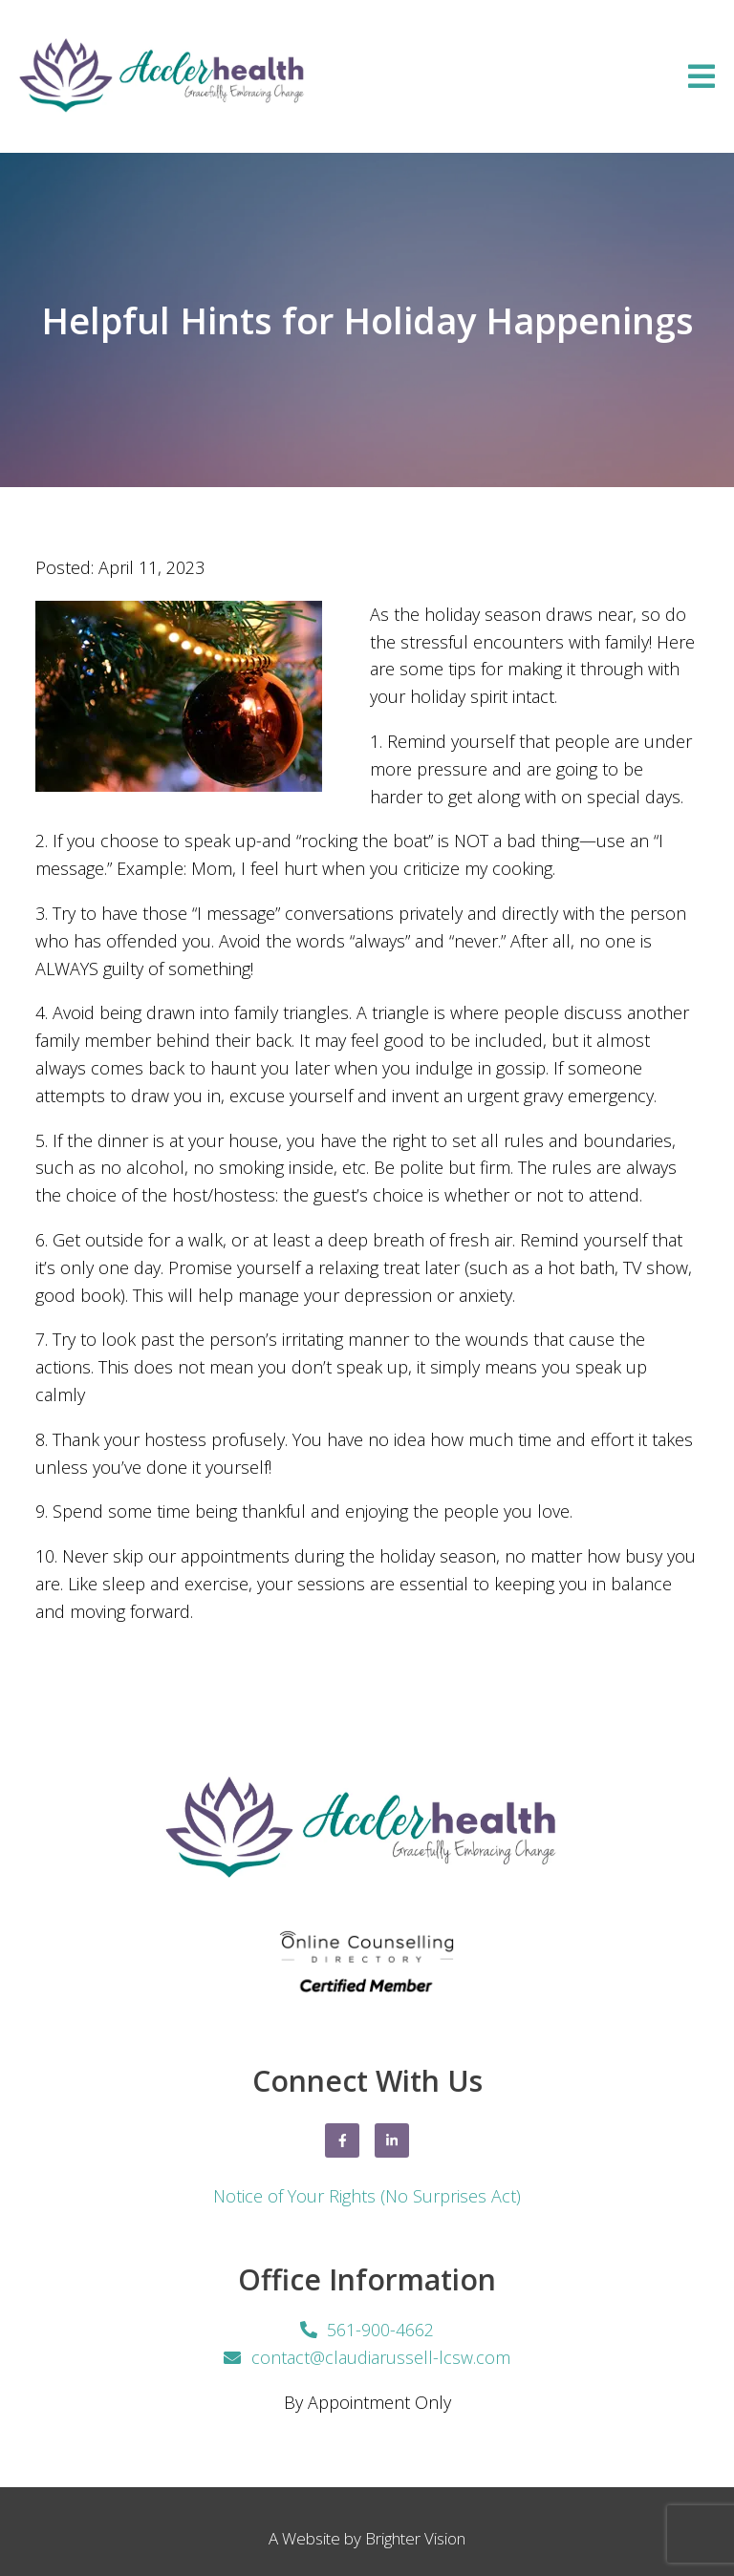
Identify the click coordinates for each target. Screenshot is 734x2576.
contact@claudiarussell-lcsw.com (380, 2357)
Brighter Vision (415, 2538)
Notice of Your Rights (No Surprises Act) (367, 2195)
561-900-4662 (380, 2329)
